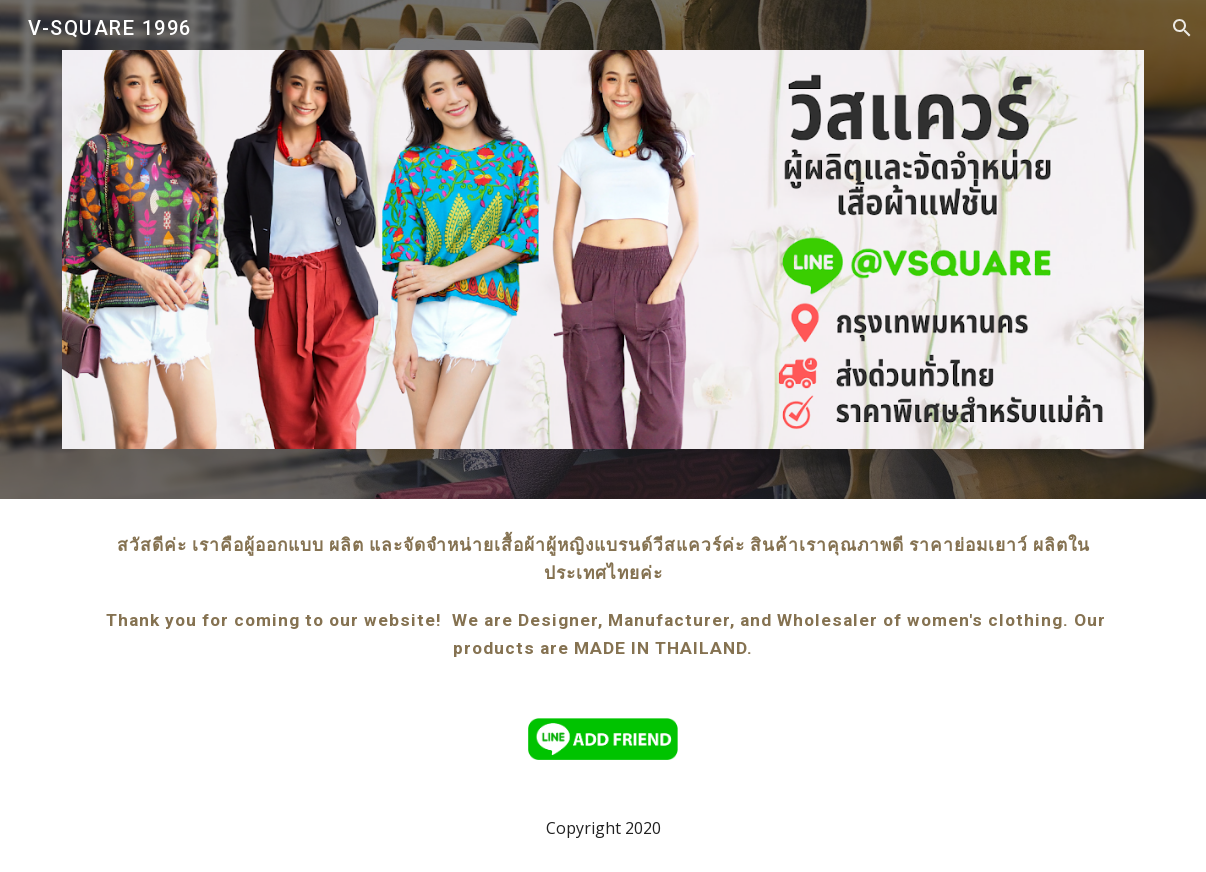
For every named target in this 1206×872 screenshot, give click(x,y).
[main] (603, 596)
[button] (1182, 28)
